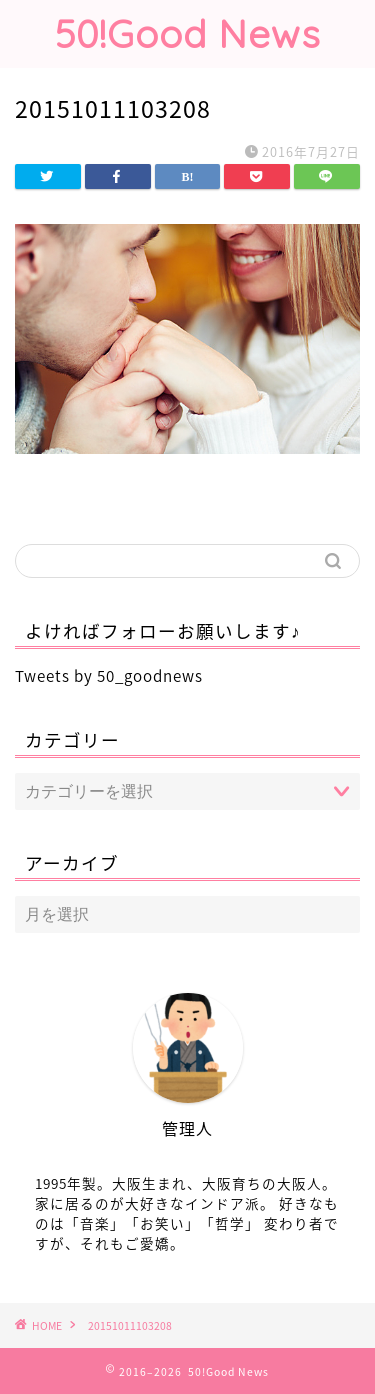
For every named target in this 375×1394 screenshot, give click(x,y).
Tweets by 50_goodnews (109, 675)
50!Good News (188, 34)
